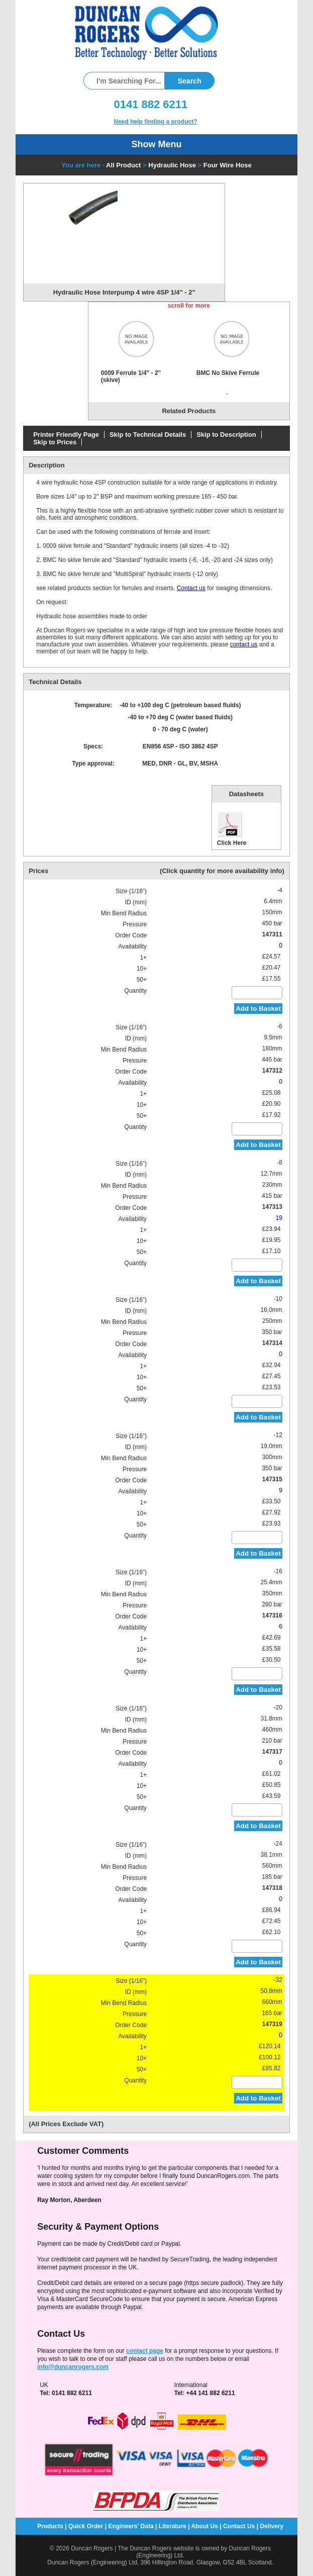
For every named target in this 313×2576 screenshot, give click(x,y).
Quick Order (85, 2526)
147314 (272, 1343)
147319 (272, 2024)
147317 (272, 1751)
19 (278, 1217)
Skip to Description (226, 434)
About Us (204, 2526)
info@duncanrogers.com (73, 2366)
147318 (272, 1887)
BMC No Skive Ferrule (227, 372)
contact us (244, 644)
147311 (272, 934)
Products (50, 2526)
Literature (172, 2526)
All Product (123, 165)
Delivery (271, 2526)
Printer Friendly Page (66, 434)
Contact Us (239, 2526)
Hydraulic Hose (172, 165)
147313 (272, 1206)
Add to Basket (258, 1008)
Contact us (191, 588)
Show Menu (157, 144)
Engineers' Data (130, 2526)
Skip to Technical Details (148, 434)
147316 (272, 1615)
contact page (144, 2350)
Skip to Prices (54, 442)
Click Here (232, 828)
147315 (272, 1479)
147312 (272, 1070)
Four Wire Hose (227, 165)
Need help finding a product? (155, 121)
